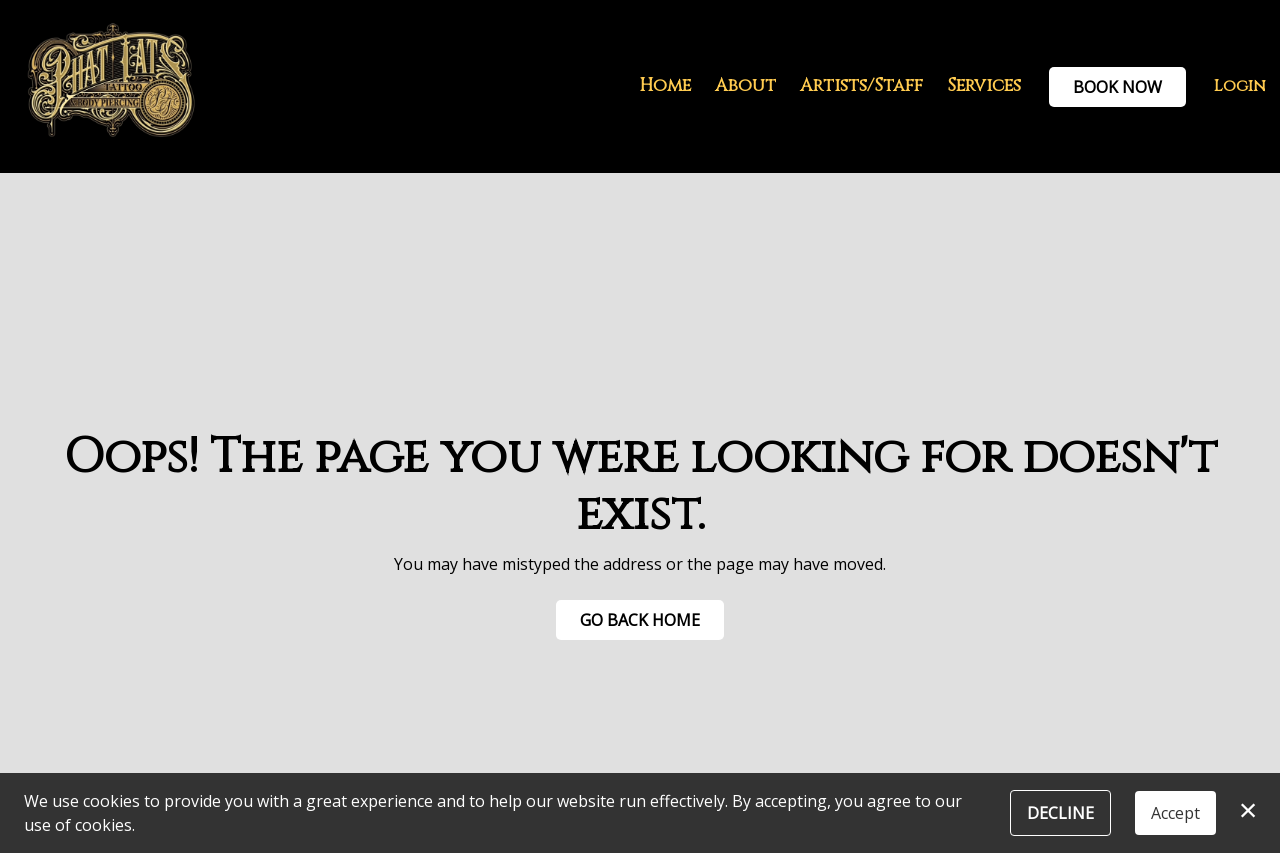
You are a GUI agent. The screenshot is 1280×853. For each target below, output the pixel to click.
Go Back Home (640, 620)
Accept (1175, 813)
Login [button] (1240, 86)
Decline (1060, 813)
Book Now (1117, 87)
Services (984, 86)
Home (665, 86)
